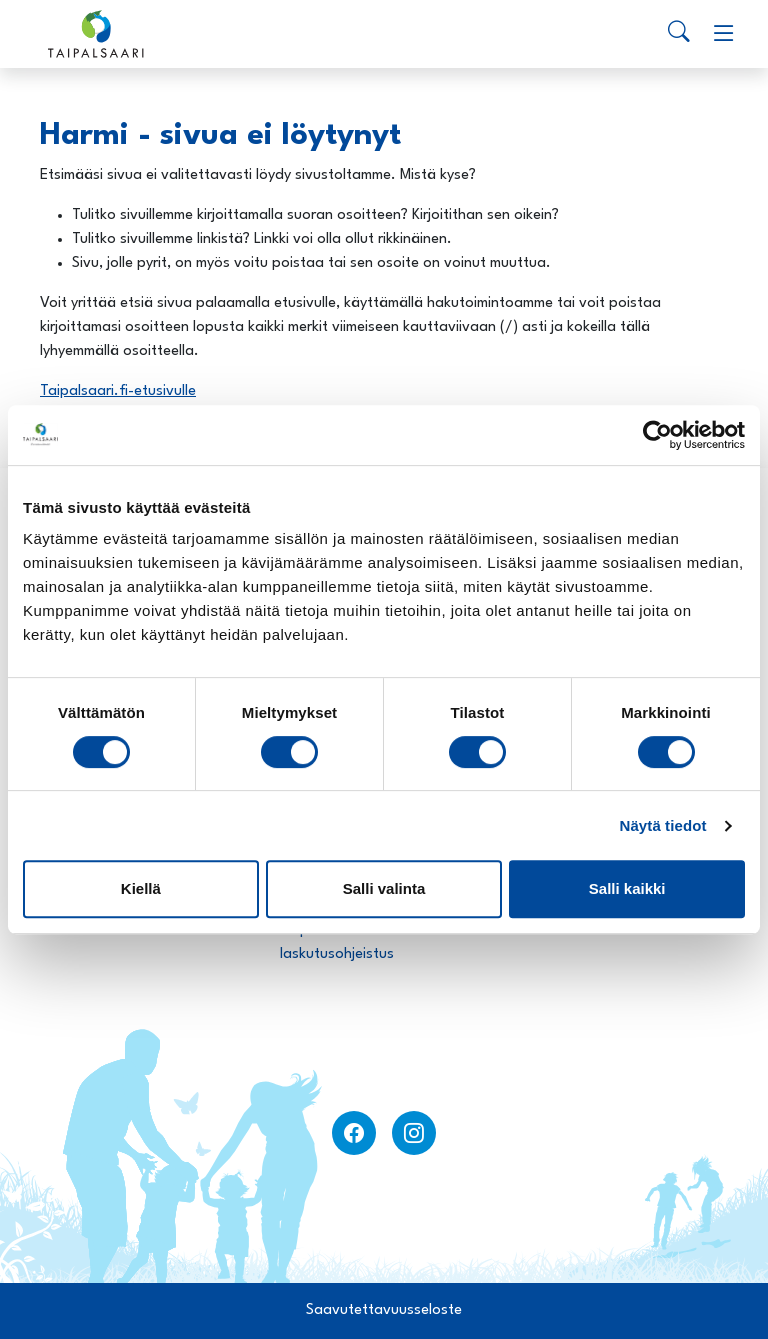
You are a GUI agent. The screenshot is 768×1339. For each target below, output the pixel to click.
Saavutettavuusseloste (384, 1310)
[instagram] (414, 1133)
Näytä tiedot (663, 825)
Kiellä (141, 888)
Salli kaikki (627, 888)
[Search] (679, 34)
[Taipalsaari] (96, 34)
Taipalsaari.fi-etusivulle (118, 391)
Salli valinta (384, 888)
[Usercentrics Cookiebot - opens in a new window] (657, 435)
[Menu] (724, 34)
